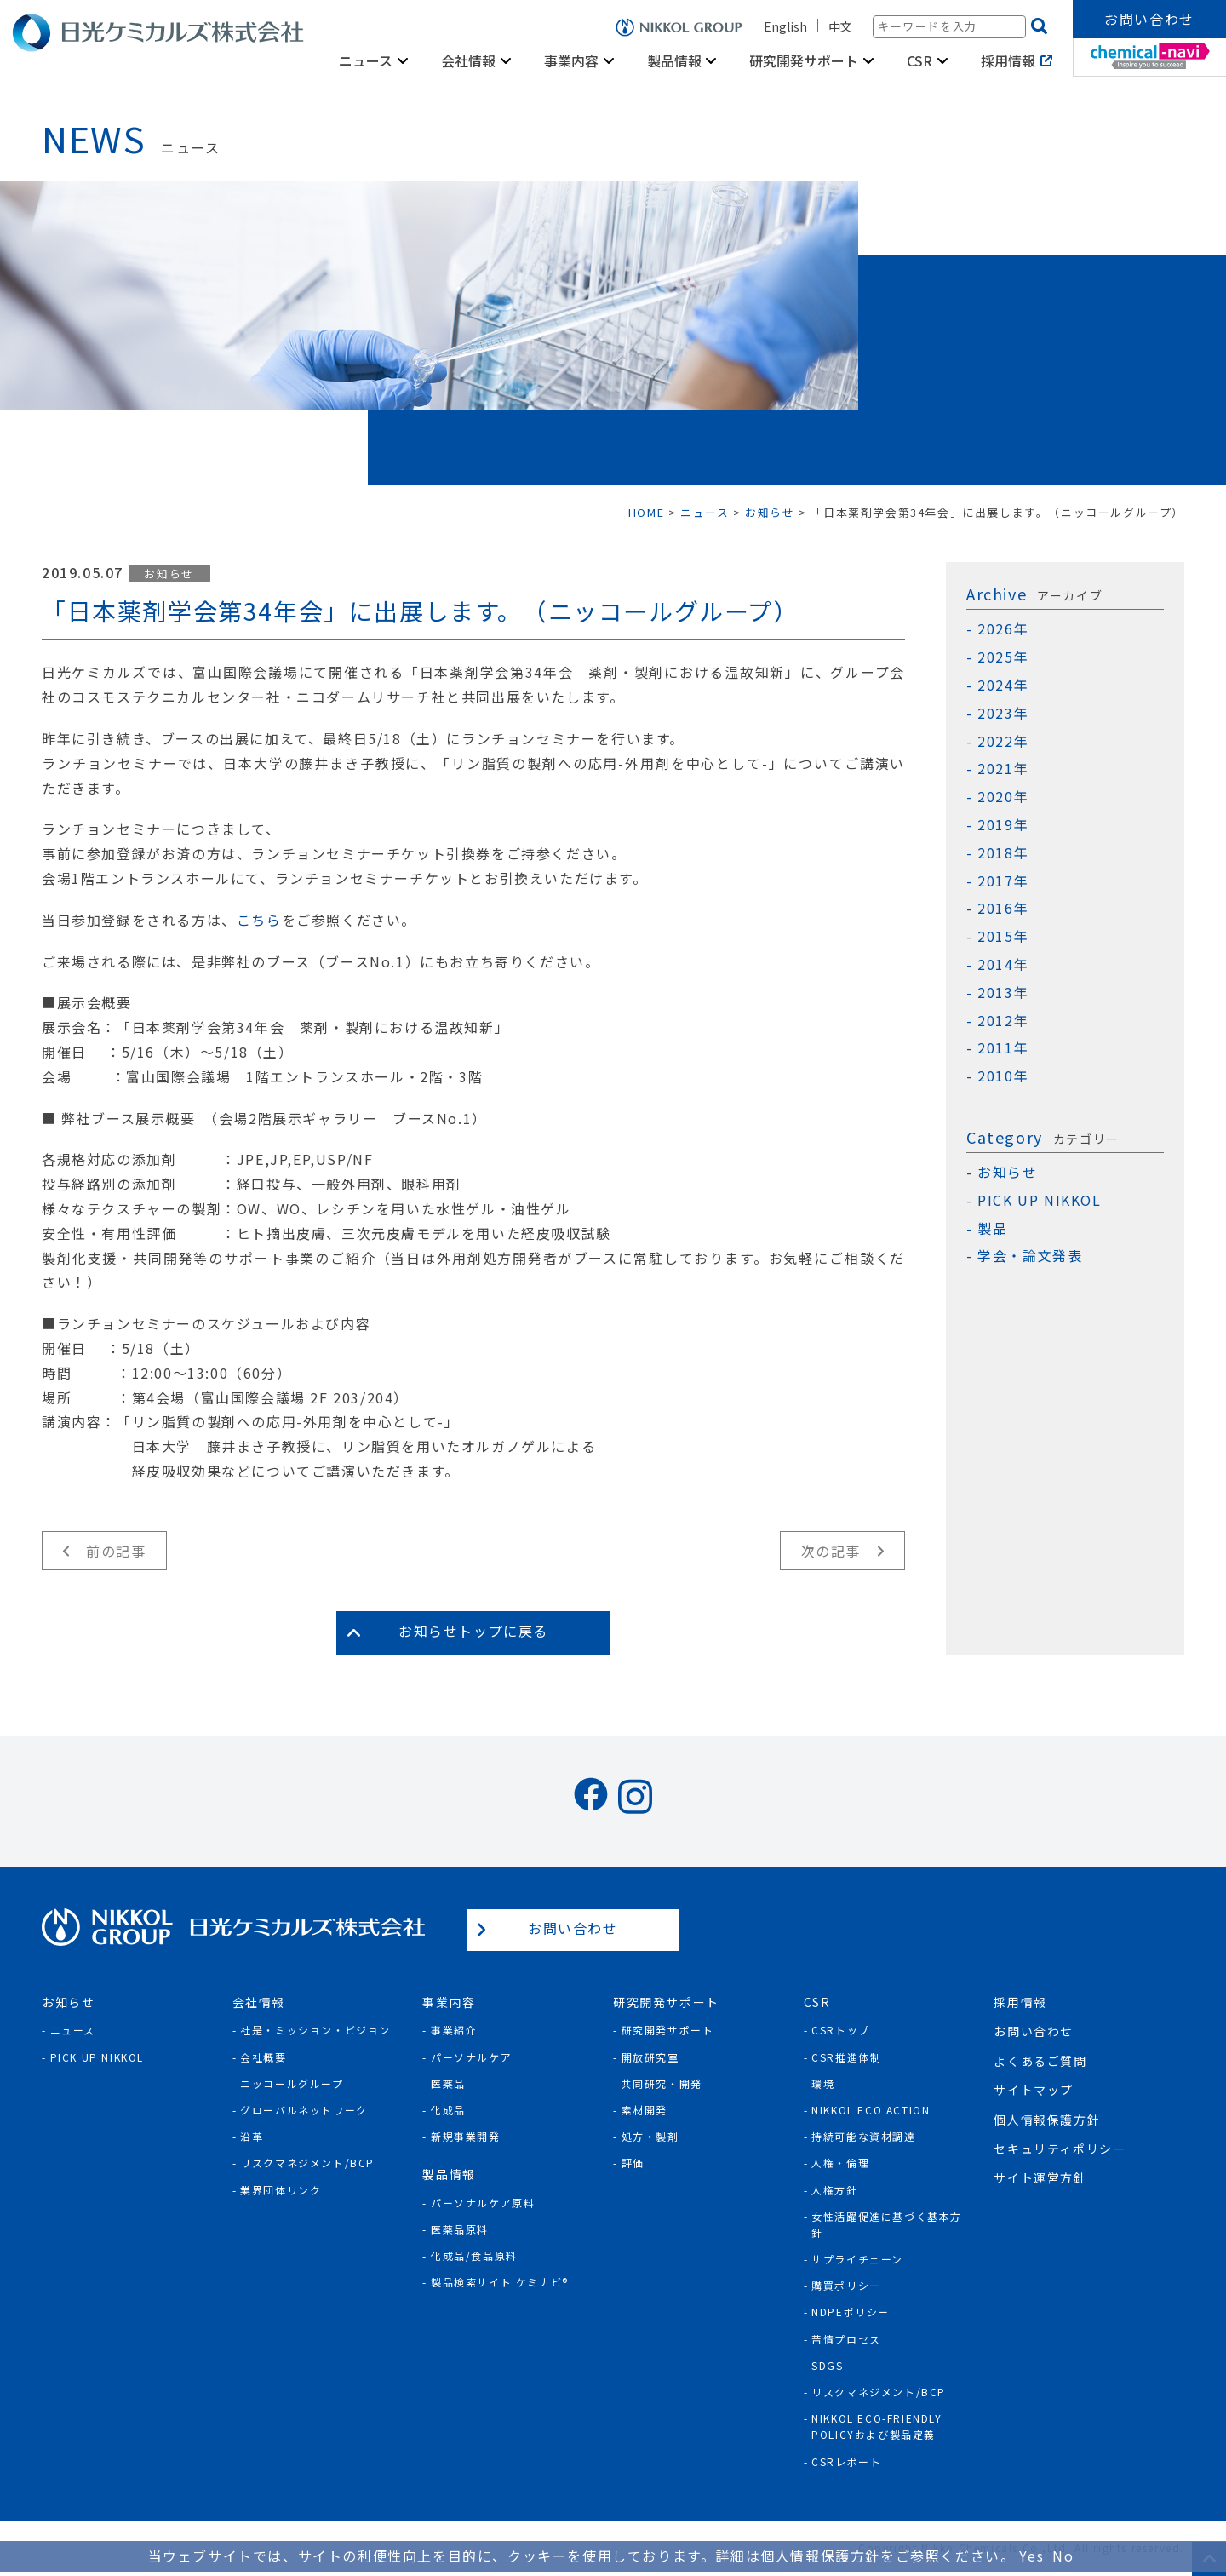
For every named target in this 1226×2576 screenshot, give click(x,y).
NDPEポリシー (850, 2311)
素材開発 (644, 2110)
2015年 (1002, 936)
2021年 (1002, 768)
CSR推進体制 (846, 2057)
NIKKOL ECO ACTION (870, 2110)
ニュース (365, 60)
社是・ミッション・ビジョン (315, 2029)
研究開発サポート (803, 60)
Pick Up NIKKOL (97, 2057)
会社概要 (263, 2057)
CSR (919, 60)
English (785, 26)
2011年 (1002, 1048)
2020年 (1002, 797)
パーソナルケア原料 (483, 2202)
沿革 (251, 2136)
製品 (992, 1228)
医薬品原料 (460, 2229)
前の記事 (116, 1550)
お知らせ (168, 573)
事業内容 (571, 60)
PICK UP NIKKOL (1039, 1200)
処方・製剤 (650, 2136)
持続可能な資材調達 (863, 2136)
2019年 (1002, 825)
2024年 (1002, 685)
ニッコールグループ (291, 2083)
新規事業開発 (466, 2136)
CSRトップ (840, 2029)
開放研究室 (650, 2057)
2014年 (1002, 964)
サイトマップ (1034, 2089)
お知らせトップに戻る (473, 1631)
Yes (1031, 2555)
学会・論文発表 (1029, 1256)
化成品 (448, 2110)
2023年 (1002, 713)
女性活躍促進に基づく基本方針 (886, 2224)
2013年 (1002, 992)
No (1063, 2555)
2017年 (1002, 881)
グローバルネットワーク (304, 2110)
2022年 (1002, 741)
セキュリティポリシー (1060, 2148)
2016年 (1002, 908)
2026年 (1002, 629)
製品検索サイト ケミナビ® (500, 2282)
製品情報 (674, 60)
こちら (259, 919)
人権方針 (834, 2190)
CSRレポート (846, 2461)
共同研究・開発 (662, 2083)
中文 (840, 26)
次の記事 (831, 1550)
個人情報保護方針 (1047, 2119)
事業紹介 (454, 2029)
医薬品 (448, 2083)
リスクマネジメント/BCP (307, 2162)
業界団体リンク (280, 2190)
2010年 (1002, 1076)
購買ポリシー (846, 2285)
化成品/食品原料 (474, 2255)
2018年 (1002, 853)
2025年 (1002, 657)
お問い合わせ (1149, 19)
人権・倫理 (840, 2162)
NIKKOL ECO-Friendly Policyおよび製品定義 (876, 2426)
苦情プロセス (846, 2339)
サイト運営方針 (1040, 2177)
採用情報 (1008, 60)
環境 (822, 2083)
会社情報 (468, 60)
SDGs (827, 2365)
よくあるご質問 (1040, 2060)
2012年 (1002, 1021)
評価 (633, 2162)
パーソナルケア (471, 2057)
